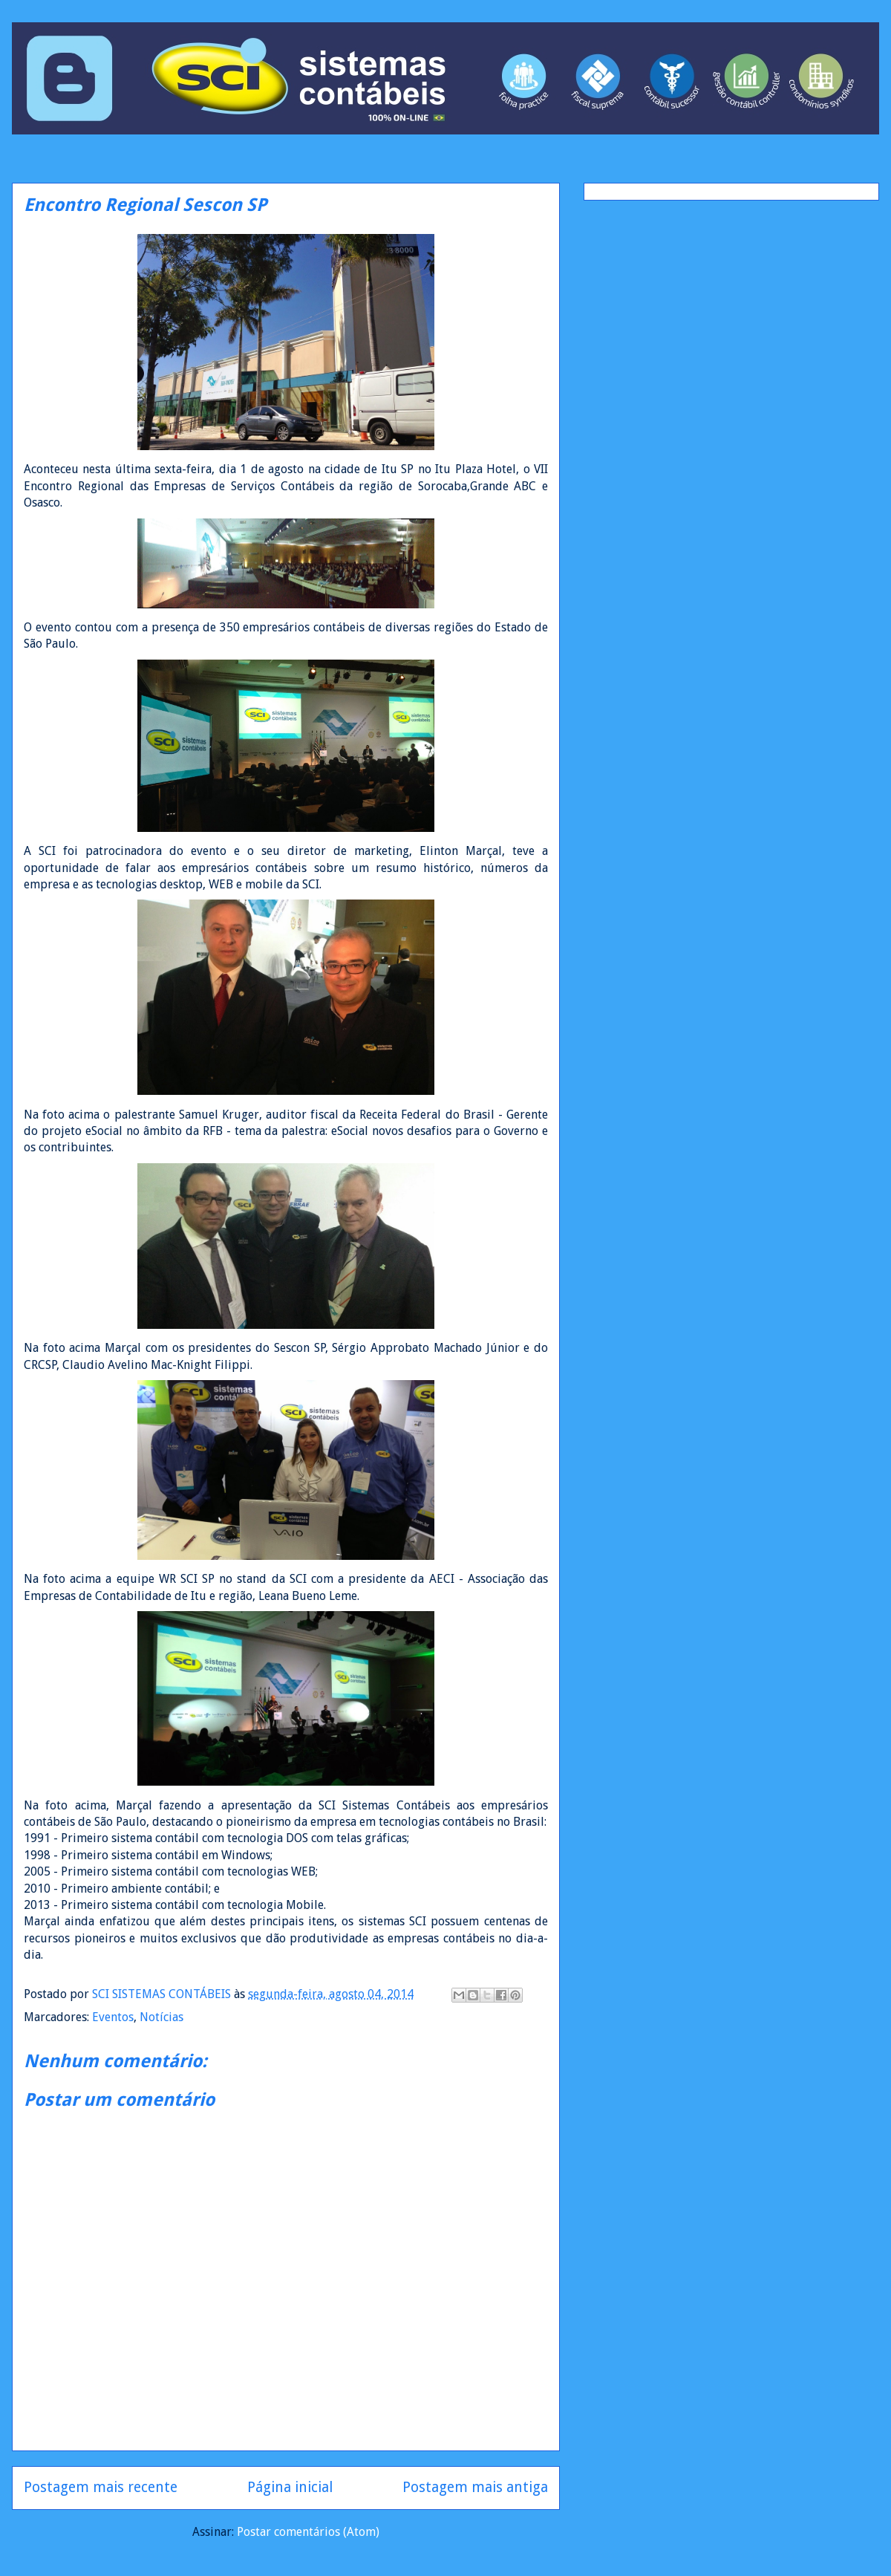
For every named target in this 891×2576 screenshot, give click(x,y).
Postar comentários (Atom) (308, 2532)
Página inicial (290, 2487)
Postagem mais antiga (475, 2487)
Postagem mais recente (100, 2487)
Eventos (113, 2017)
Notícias (161, 2017)
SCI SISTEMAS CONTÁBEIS (163, 1994)
